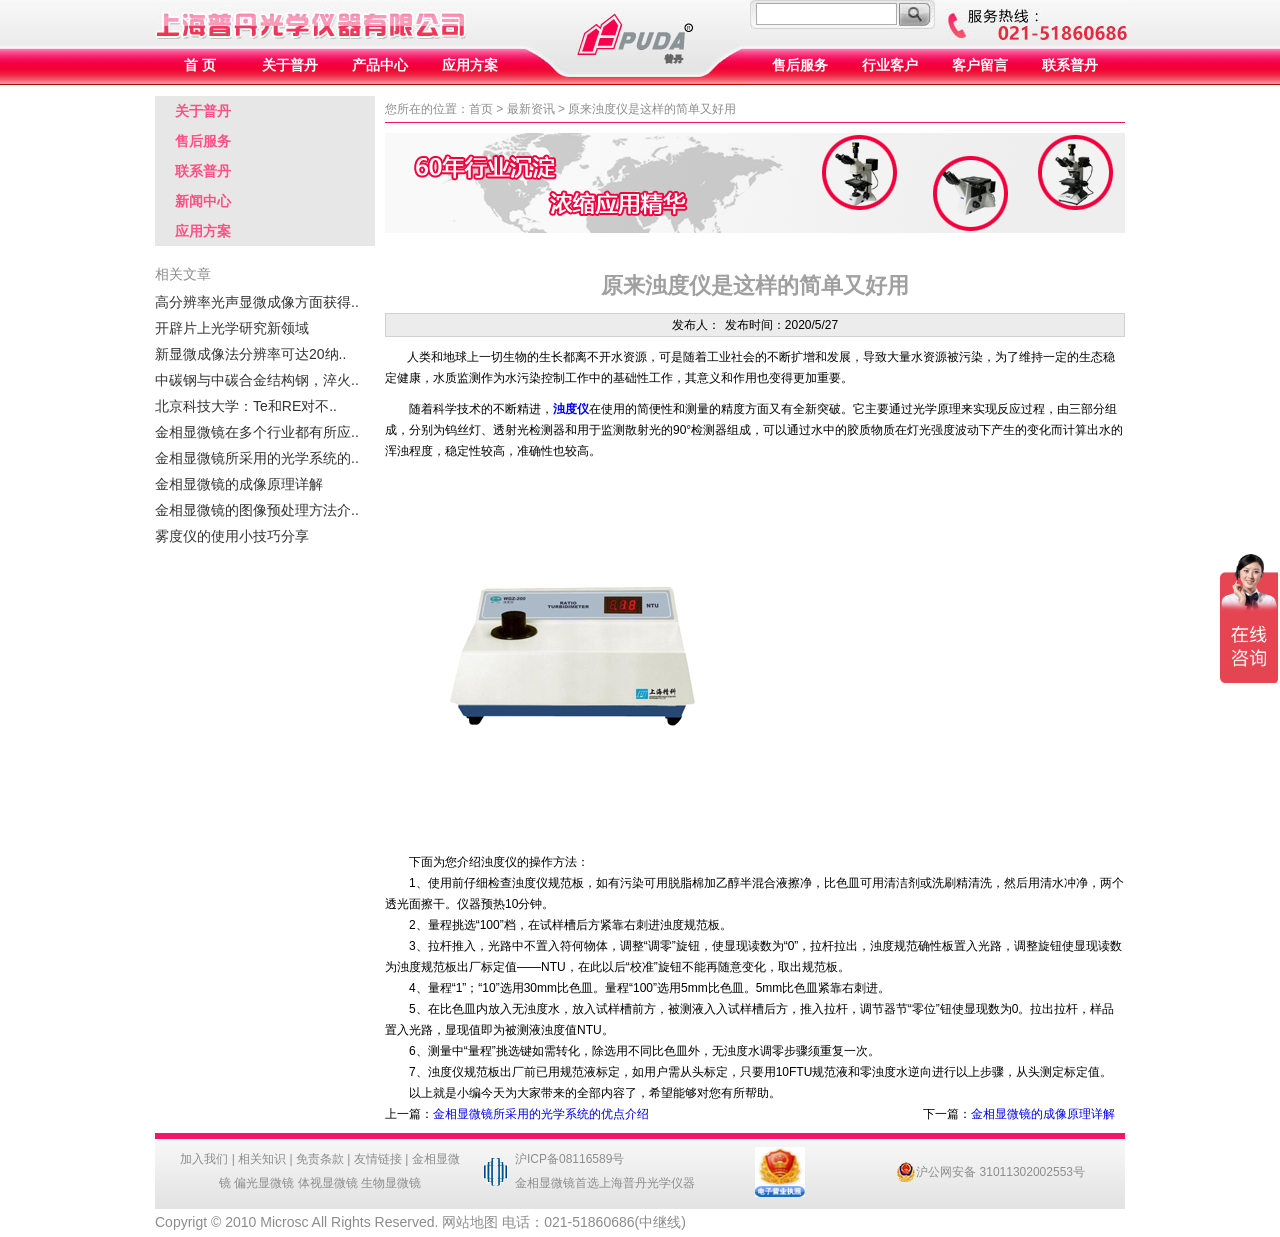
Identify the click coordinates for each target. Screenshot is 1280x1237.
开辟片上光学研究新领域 (232, 328)
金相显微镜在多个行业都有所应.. (257, 432)
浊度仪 (571, 409)
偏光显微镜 (264, 1183)
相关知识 (262, 1159)
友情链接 (378, 1159)
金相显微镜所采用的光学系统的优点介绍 (541, 1114)
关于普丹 (290, 65)
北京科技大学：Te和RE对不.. (246, 406)
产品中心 (380, 65)
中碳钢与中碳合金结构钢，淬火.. (257, 380)
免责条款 (320, 1159)
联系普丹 (1070, 65)
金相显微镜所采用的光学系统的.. (257, 458)
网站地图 (470, 1222)
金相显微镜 (545, 1183)
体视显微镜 (328, 1183)
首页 (481, 109)
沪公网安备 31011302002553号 (990, 1172)
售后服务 (800, 65)
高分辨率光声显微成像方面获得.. (257, 302)
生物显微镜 (391, 1183)
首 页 (200, 65)
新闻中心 (203, 201)
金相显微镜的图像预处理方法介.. (257, 510)
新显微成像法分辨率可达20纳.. (250, 354)
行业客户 (890, 65)
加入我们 (204, 1159)
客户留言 (980, 65)
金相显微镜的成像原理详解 (239, 484)
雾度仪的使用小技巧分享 (232, 536)
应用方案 (470, 65)
